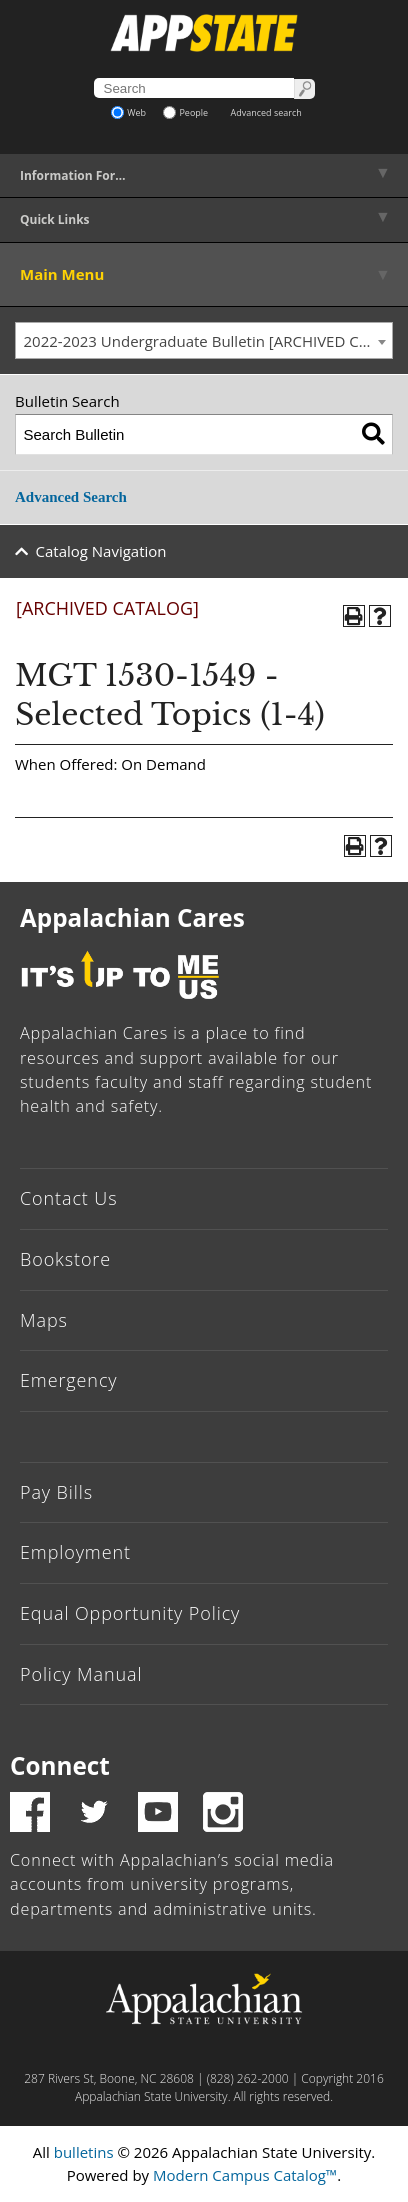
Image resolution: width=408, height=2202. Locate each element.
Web (128, 112)
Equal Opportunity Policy (130, 1613)
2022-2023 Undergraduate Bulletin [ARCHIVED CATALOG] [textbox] (208, 341)
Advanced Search (71, 497)
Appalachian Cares (132, 917)
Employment (75, 1552)
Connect (60, 1765)
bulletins (84, 2152)
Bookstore (65, 1259)
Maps (44, 1320)
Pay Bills (56, 1492)
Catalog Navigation (101, 551)
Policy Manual (81, 1674)
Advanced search (266, 112)
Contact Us (69, 1198)
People (185, 112)
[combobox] (204, 341)
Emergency (69, 1380)
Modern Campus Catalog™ (245, 2175)
